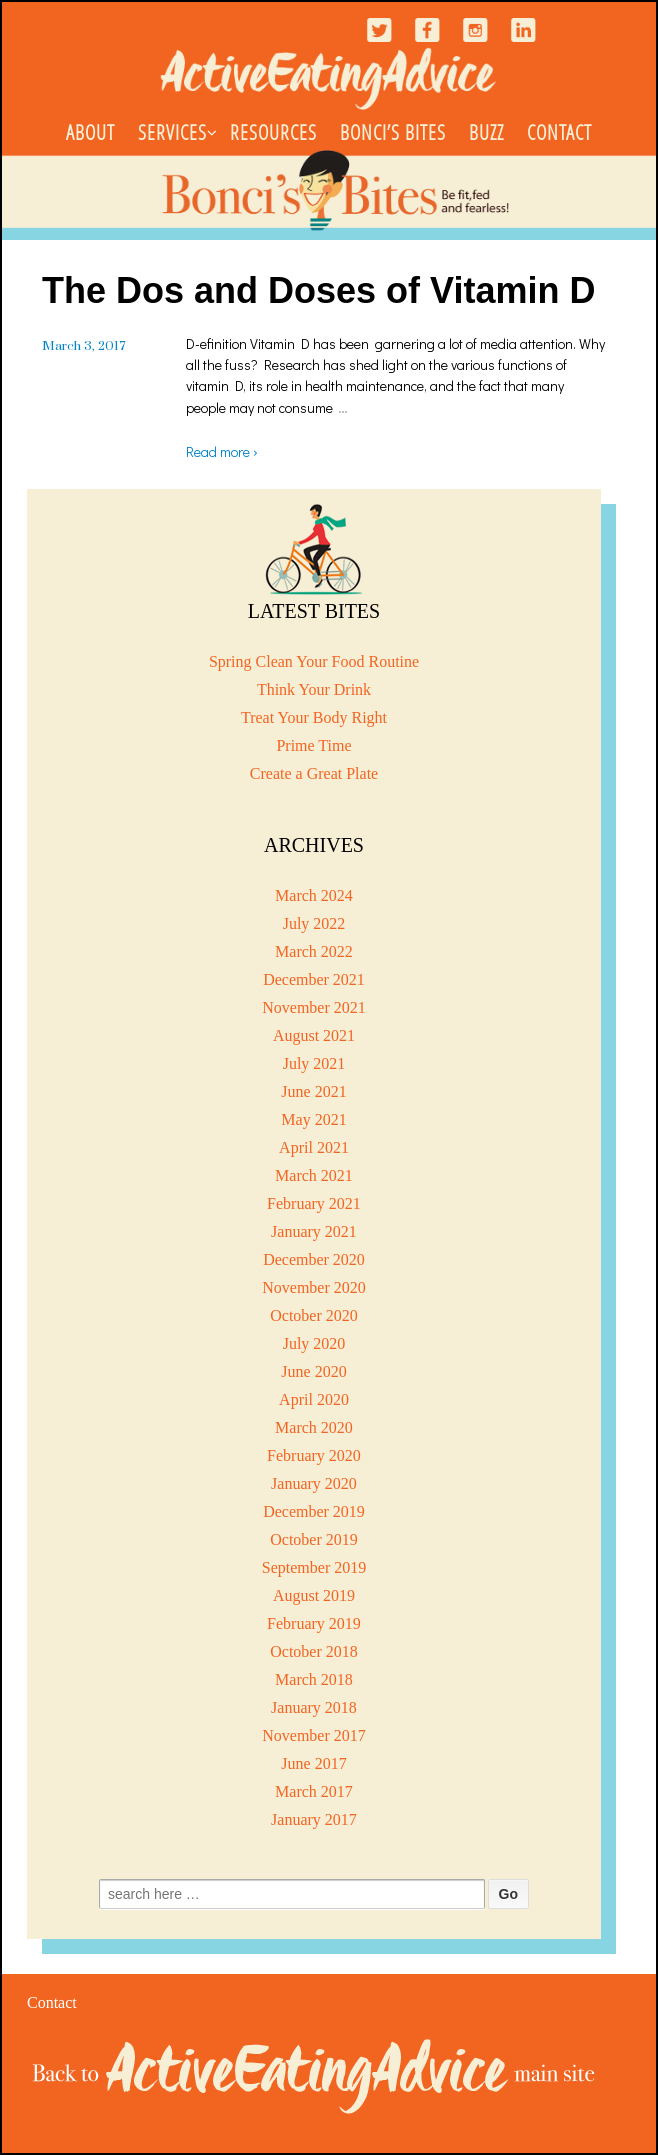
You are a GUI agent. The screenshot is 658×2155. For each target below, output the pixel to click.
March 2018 (314, 1679)
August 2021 (314, 1035)
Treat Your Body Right (314, 717)
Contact (559, 132)
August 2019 (314, 1595)
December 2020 (314, 1259)
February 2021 (314, 1203)
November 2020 (314, 1287)
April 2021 (314, 1147)
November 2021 (314, 1007)
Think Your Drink (314, 689)
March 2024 (314, 895)
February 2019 (314, 1623)
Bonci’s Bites (393, 132)
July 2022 (314, 923)
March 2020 (314, 1427)
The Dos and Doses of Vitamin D (318, 290)
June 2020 (313, 1371)
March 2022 (314, 951)
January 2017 (314, 1819)
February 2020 (314, 1455)
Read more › (222, 451)
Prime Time (313, 745)
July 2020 (314, 1343)
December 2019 (314, 1511)
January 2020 (314, 1483)
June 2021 (313, 1091)
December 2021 (314, 979)
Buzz (486, 132)
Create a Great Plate (314, 773)
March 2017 (314, 1791)
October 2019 (314, 1539)
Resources (273, 132)
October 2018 (314, 1651)
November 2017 (314, 1735)
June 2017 (313, 1763)
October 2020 (314, 1315)
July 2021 (314, 1063)
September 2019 (314, 1567)
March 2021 (314, 1175)
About (90, 132)
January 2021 (314, 1231)
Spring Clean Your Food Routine (314, 661)
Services (172, 132)
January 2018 (314, 1707)
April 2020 (314, 1399)
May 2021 (313, 1119)
